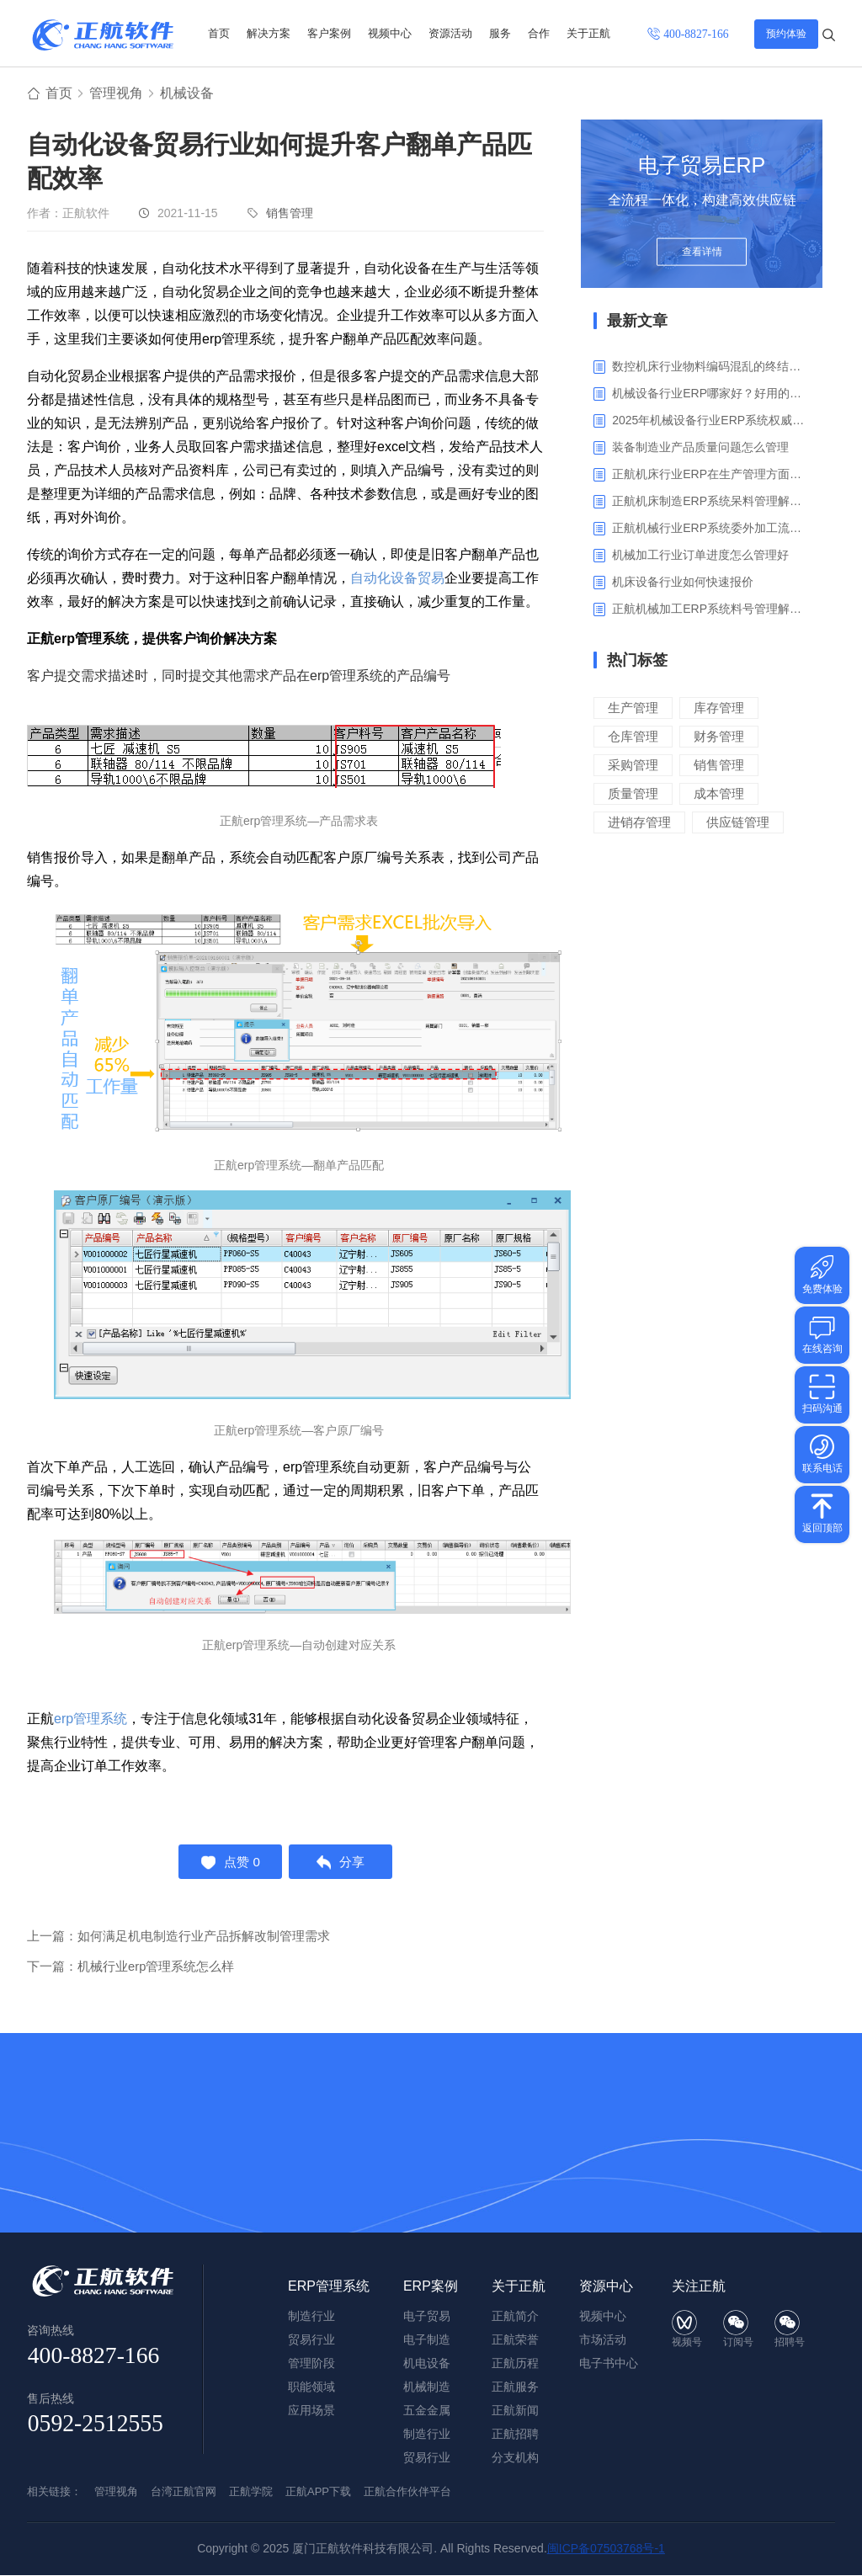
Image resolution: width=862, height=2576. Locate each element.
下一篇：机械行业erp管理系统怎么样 (131, 1969)
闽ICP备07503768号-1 (606, 2549)
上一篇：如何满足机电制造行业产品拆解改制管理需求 (178, 1939)
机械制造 (426, 2387)
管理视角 (116, 94)
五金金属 (426, 2411)
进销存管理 (639, 823)
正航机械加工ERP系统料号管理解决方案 (711, 609)
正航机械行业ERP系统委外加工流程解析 (711, 528)
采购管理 (633, 765)
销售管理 (289, 214)
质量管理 (633, 794)
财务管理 (719, 737)
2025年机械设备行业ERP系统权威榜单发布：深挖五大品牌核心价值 (711, 421)
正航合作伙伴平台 (407, 2492)
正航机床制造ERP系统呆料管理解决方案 (711, 501)
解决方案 (268, 33)
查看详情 (702, 254)
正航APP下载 (318, 2492)
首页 (219, 33)
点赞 (229, 1863)
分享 (342, 1863)
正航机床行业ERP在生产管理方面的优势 (711, 475)
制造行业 (426, 2434)
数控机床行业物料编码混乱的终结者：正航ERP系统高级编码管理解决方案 (711, 367)
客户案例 (329, 33)
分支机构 (515, 2458)
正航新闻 (515, 2411)
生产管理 (633, 708)
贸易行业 (426, 2458)
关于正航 (588, 33)
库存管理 (719, 708)
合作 (539, 33)
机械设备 (187, 94)
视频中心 (390, 33)
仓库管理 (633, 737)
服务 (500, 33)
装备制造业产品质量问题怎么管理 (700, 448)
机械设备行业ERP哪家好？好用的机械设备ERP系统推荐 (711, 394)
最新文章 (637, 321)
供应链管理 (737, 823)
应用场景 (311, 2411)
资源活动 (450, 33)
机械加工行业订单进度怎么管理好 (700, 555)
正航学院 (251, 2492)
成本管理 (719, 794)
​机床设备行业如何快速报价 (682, 582)
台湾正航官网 (183, 2492)
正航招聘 (515, 2434)
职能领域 (311, 2387)
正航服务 (515, 2387)
